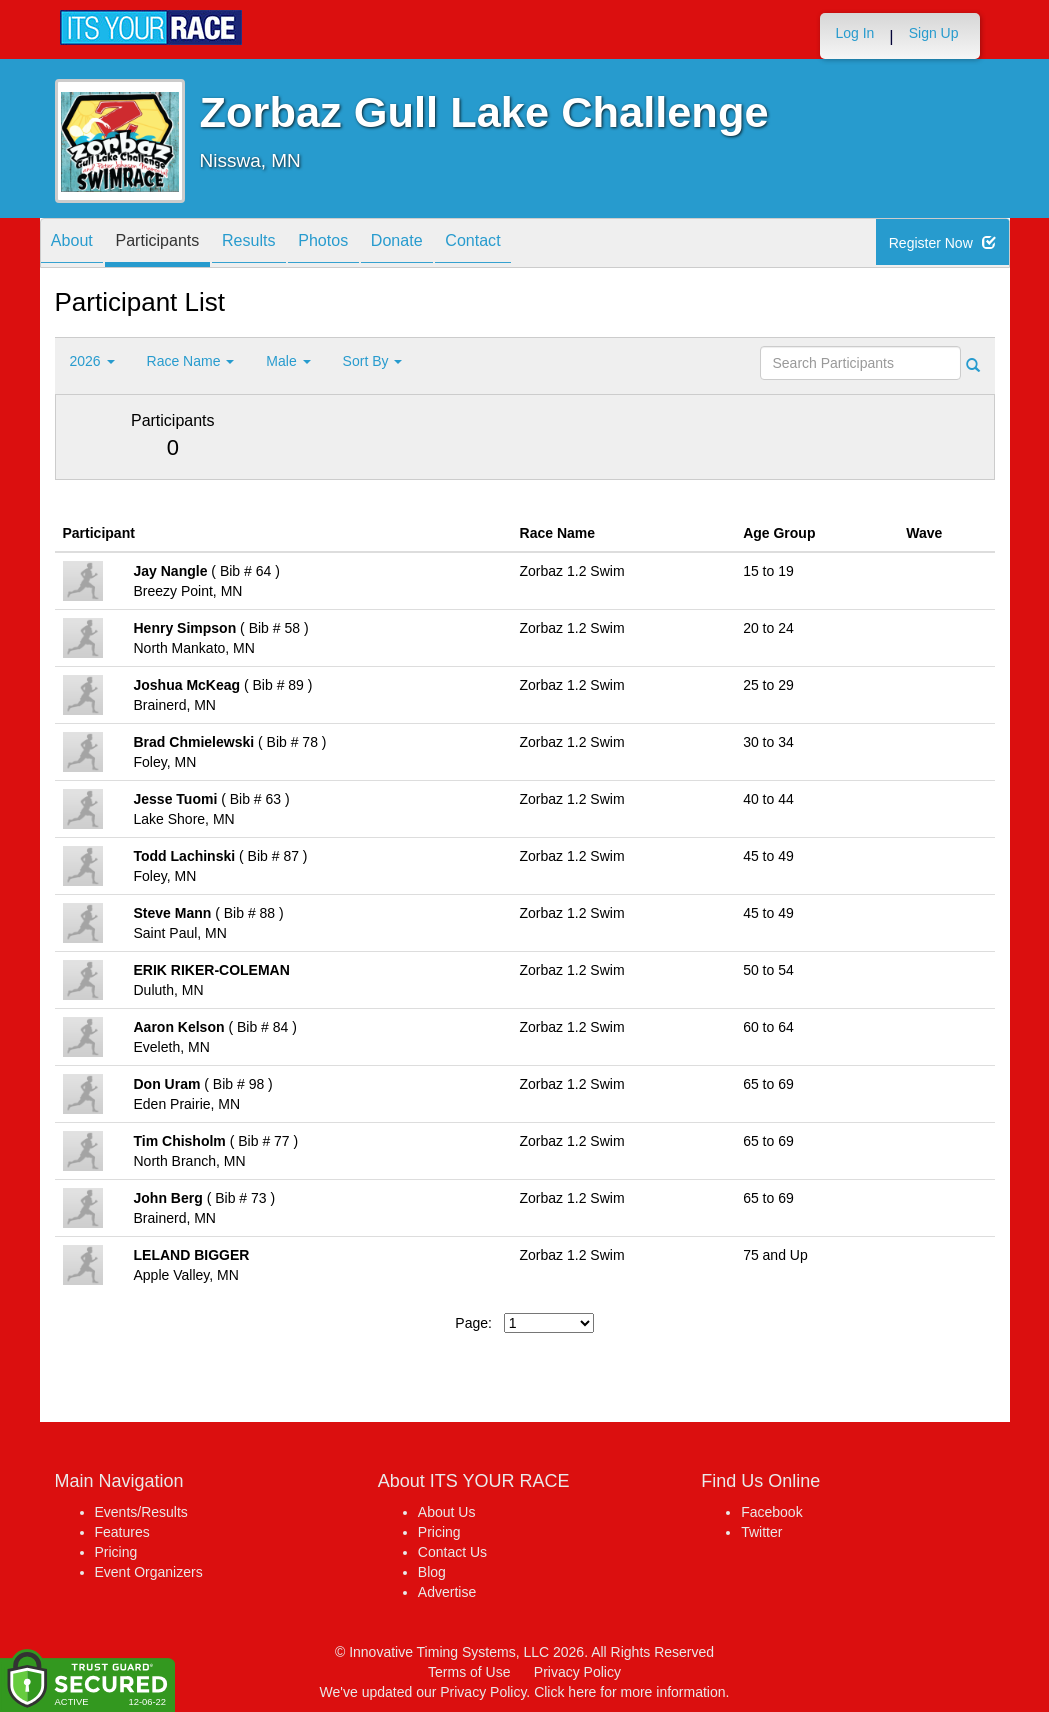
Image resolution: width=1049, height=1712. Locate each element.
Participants (175, 244)
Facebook (771, 1512)
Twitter (761, 1532)
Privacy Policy (577, 1672)
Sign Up (934, 33)
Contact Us (452, 1552)
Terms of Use (469, 1672)
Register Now (945, 244)
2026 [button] (92, 361)
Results (279, 244)
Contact (538, 244)
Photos (365, 244)
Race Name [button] (191, 361)
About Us (447, 1512)
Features (122, 1532)
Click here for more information (629, 1692)
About (78, 244)
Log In (854, 33)
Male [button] (288, 361)
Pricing (116, 1552)
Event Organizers (149, 1572)
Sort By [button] (373, 361)
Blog (432, 1572)
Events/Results (141, 1512)
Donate (450, 244)
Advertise (447, 1592)
